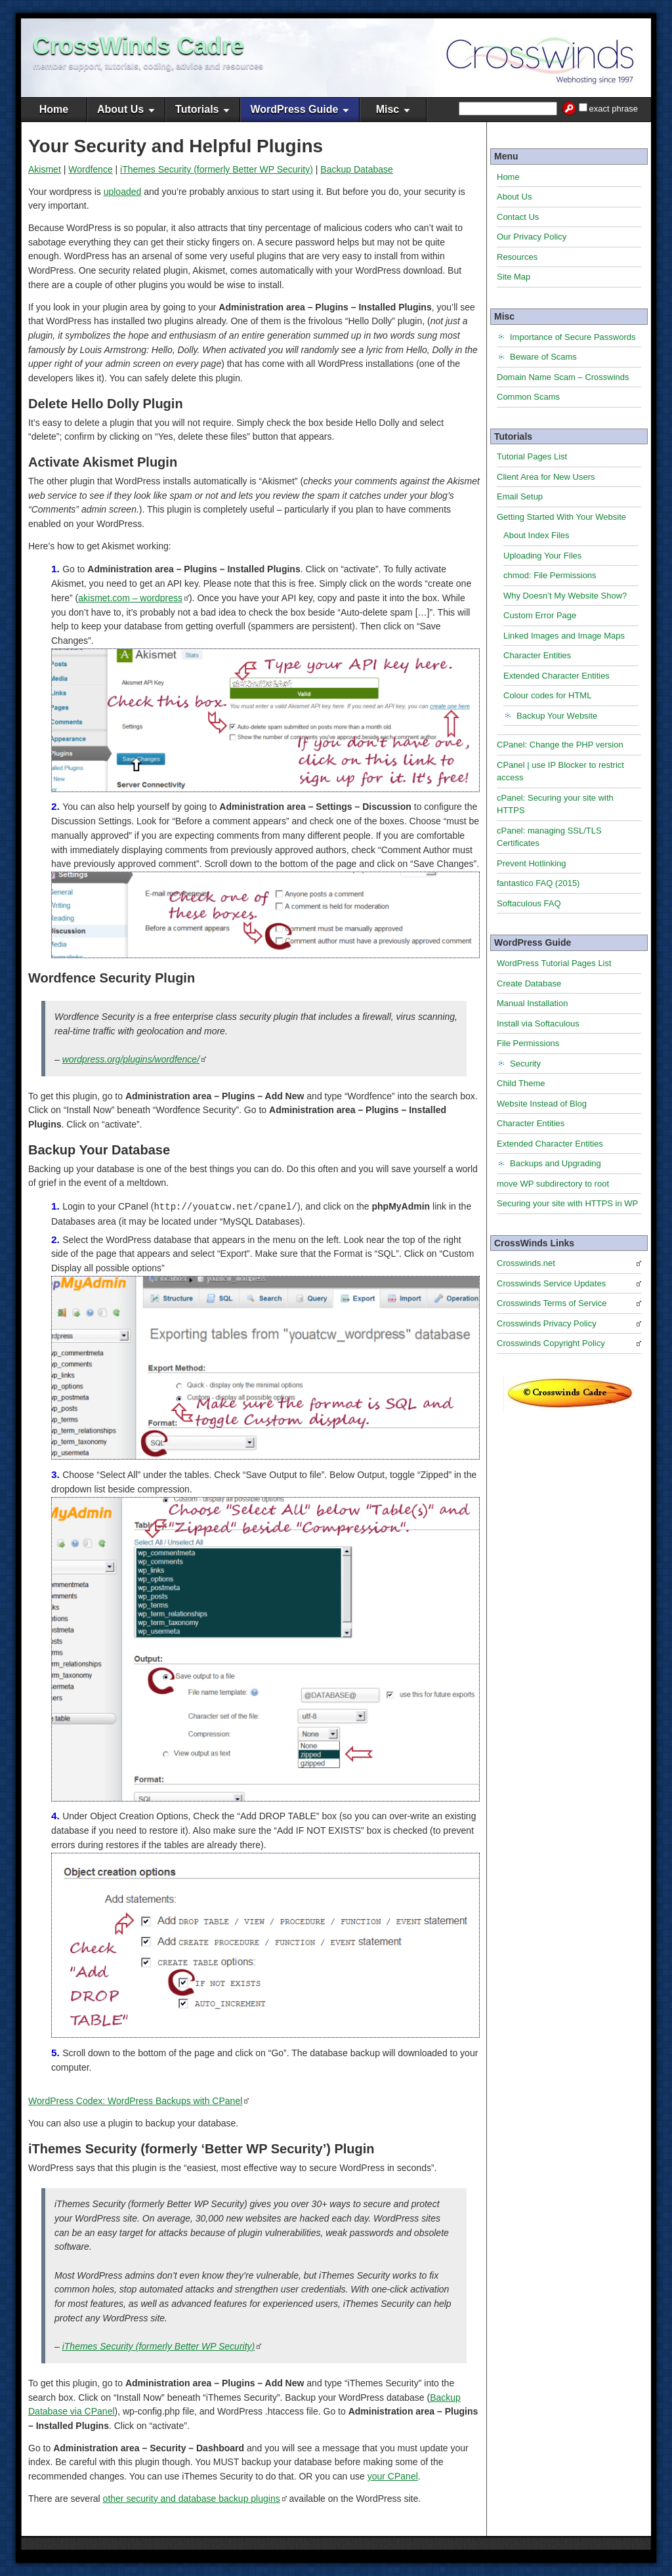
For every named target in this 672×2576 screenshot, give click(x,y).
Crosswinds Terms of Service (551, 1303)
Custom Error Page (539, 615)
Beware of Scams (543, 357)
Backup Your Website (556, 716)
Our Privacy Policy (531, 237)
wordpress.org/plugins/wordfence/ (131, 1059)
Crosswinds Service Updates (551, 1283)
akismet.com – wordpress (130, 598)
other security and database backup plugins (191, 2498)
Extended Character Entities (556, 676)
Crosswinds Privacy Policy (547, 1323)
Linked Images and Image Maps (564, 636)
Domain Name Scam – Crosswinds (563, 377)
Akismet (44, 169)
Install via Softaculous (538, 1023)
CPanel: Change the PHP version (560, 745)
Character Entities (537, 655)
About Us (120, 109)
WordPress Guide (294, 109)
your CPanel (393, 2475)
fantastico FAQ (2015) (538, 883)
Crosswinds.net (526, 1263)
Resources (517, 257)
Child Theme (521, 1083)
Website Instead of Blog (542, 1104)
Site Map (513, 277)
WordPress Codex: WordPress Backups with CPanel (135, 2100)
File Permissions (528, 1043)
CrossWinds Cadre (138, 45)
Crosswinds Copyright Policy (551, 1343)
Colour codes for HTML (547, 695)
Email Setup (520, 496)
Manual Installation (532, 1003)
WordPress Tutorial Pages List (554, 963)
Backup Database (356, 169)
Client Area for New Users (546, 477)
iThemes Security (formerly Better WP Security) (216, 169)
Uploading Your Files (542, 555)
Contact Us (518, 217)
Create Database (529, 983)
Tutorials (197, 109)
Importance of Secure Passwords (572, 337)
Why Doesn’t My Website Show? (565, 596)
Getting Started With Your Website (561, 517)
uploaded (123, 191)
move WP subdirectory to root (553, 1184)
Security (525, 1063)
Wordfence (90, 169)
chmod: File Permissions (550, 575)
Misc (388, 109)
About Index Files (536, 535)
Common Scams (528, 397)
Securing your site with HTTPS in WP (567, 1203)
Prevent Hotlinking (531, 863)
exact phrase (613, 109)
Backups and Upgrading (555, 1163)
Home (53, 109)
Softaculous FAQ (529, 903)
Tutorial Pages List (532, 456)
